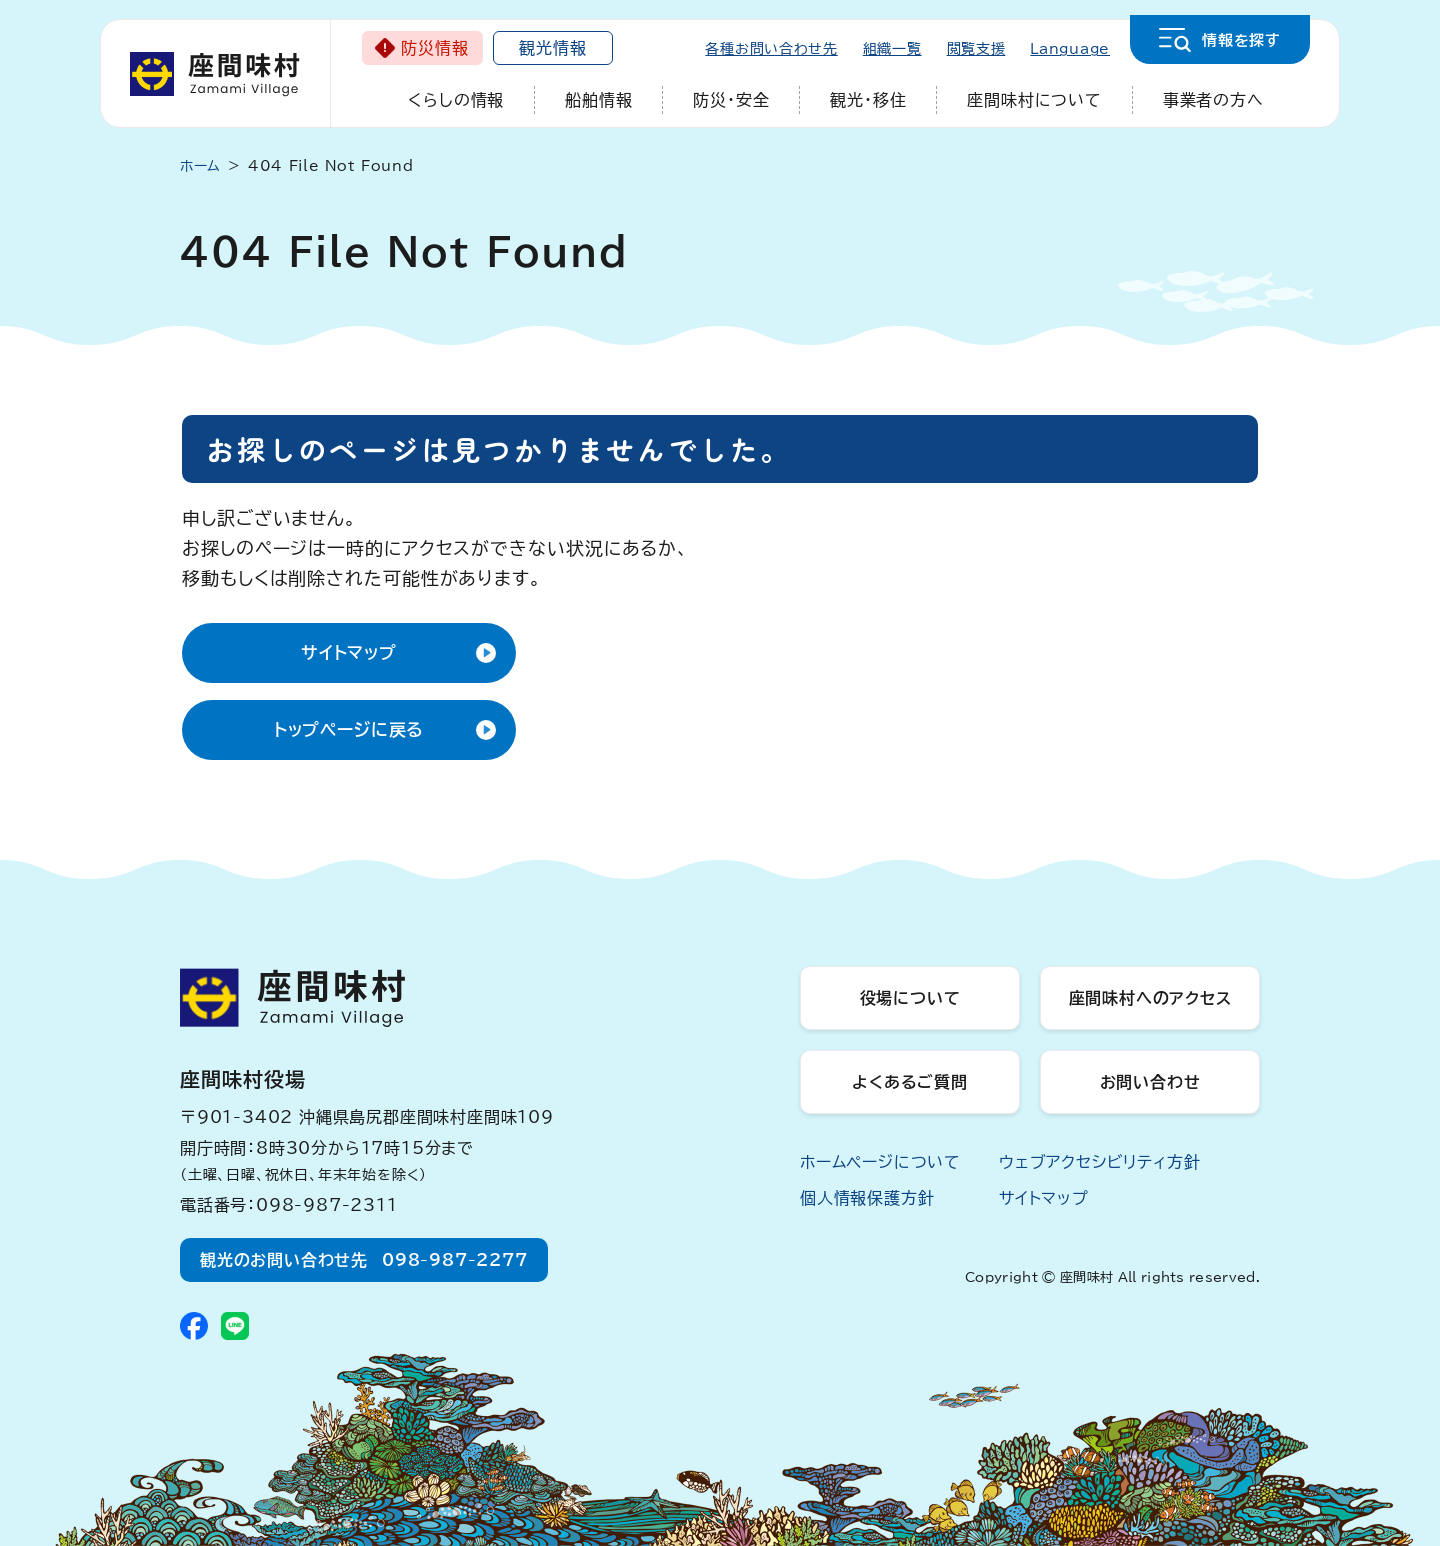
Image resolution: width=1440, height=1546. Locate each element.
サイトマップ (349, 652)
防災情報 (434, 48)
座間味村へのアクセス (1150, 998)
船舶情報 (598, 100)
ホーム (200, 166)
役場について (910, 998)
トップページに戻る (349, 729)
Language (1070, 49)
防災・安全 (731, 100)
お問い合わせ (1150, 1082)
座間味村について (1034, 100)
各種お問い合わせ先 (771, 49)
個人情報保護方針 (867, 1198)
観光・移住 (868, 100)
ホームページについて (880, 1162)
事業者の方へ (1213, 100)
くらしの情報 (456, 100)
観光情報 (552, 48)
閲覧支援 (976, 49)
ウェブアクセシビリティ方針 (1099, 1162)
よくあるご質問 (910, 1082)
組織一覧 (892, 49)
